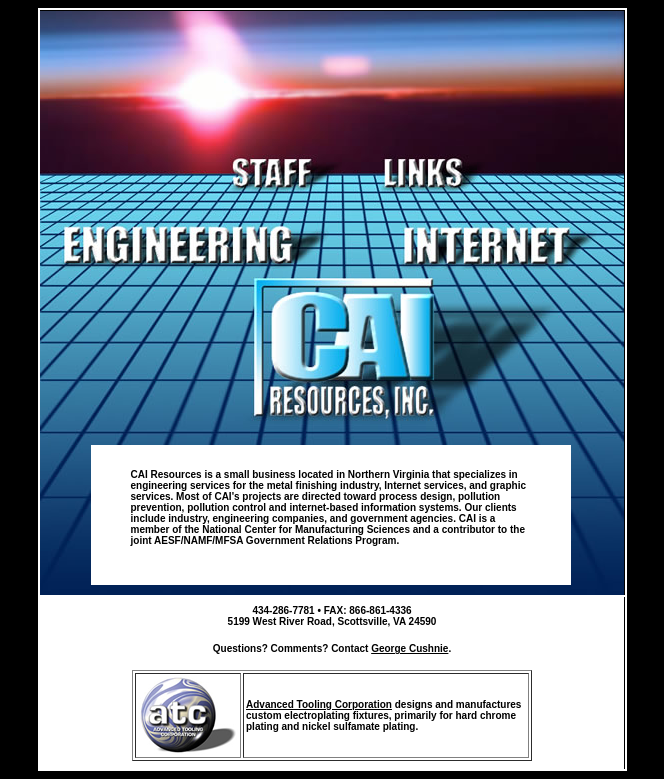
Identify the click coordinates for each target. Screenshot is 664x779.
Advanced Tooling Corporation (319, 704)
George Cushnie (409, 648)
